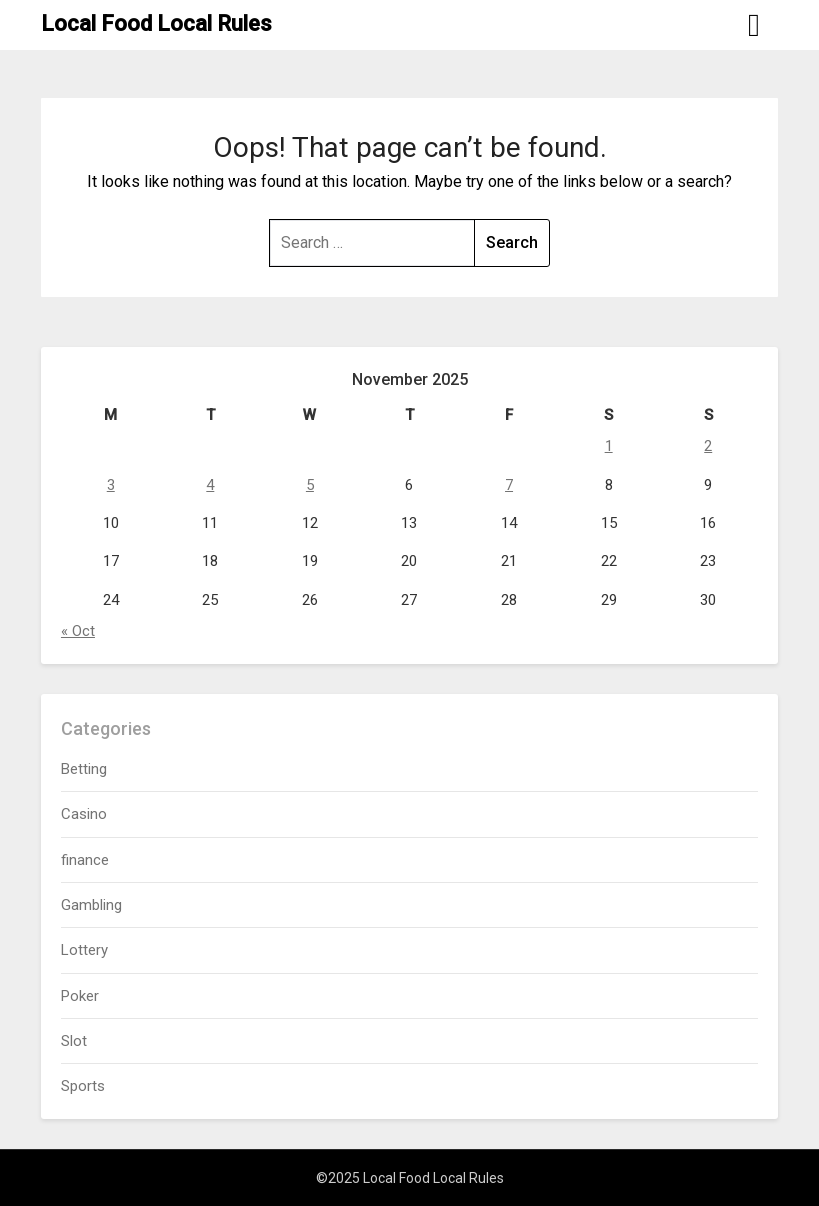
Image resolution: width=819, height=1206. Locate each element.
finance (85, 860)
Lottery (84, 950)
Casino (84, 814)
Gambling (91, 905)
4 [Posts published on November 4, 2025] (210, 485)
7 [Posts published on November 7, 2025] (509, 485)
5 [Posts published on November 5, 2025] (310, 485)
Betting (84, 769)
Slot (74, 1041)
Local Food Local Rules (156, 23)
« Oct (78, 631)
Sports (83, 1086)
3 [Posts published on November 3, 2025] (111, 485)
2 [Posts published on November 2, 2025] (708, 446)
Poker (80, 996)
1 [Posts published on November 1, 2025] (609, 446)
